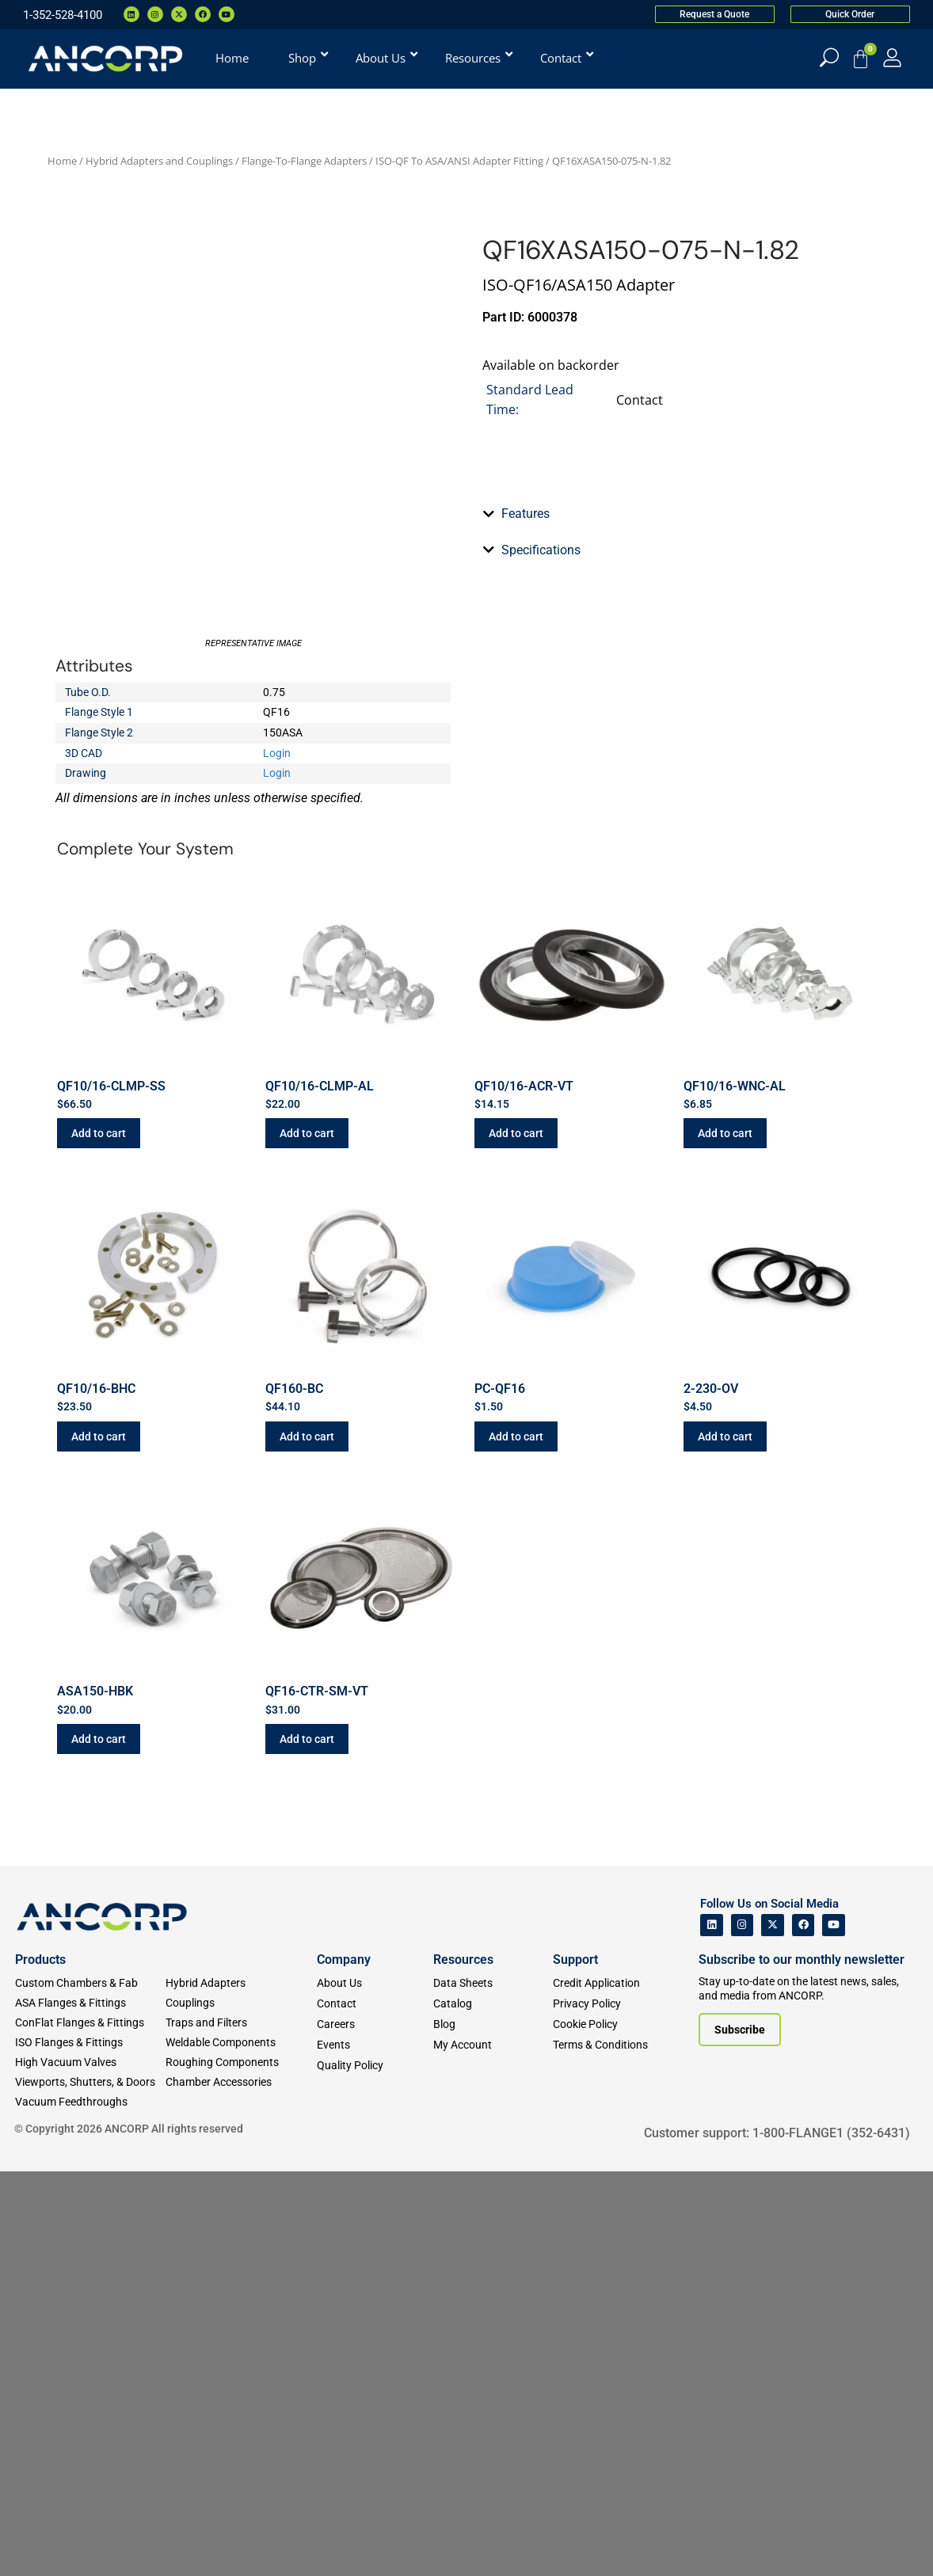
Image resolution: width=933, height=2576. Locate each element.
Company (344, 2364)
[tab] (680, 933)
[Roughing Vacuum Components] (241, 2467)
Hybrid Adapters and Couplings (159, 161)
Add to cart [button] (98, 1538)
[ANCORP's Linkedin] (711, 2329)
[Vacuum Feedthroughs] (90, 2506)
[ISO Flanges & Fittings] (90, 2447)
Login (277, 753)
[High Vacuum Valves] (90, 2467)
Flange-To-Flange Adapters (304, 161)
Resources (463, 2364)
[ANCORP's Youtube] (833, 2329)
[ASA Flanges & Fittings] (90, 2407)
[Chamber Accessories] (241, 2487)
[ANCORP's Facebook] (803, 2329)
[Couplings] (241, 2407)
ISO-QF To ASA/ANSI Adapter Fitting (459, 161)
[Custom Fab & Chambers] (90, 2388)
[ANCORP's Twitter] (772, 2329)
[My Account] (892, 57)
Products (40, 2364)
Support (575, 2364)
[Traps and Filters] (241, 2427)
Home (62, 161)
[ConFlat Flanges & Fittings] (90, 2427)
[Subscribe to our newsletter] (740, 2433)
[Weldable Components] (241, 2447)
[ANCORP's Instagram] (742, 2329)
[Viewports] (90, 2487)
